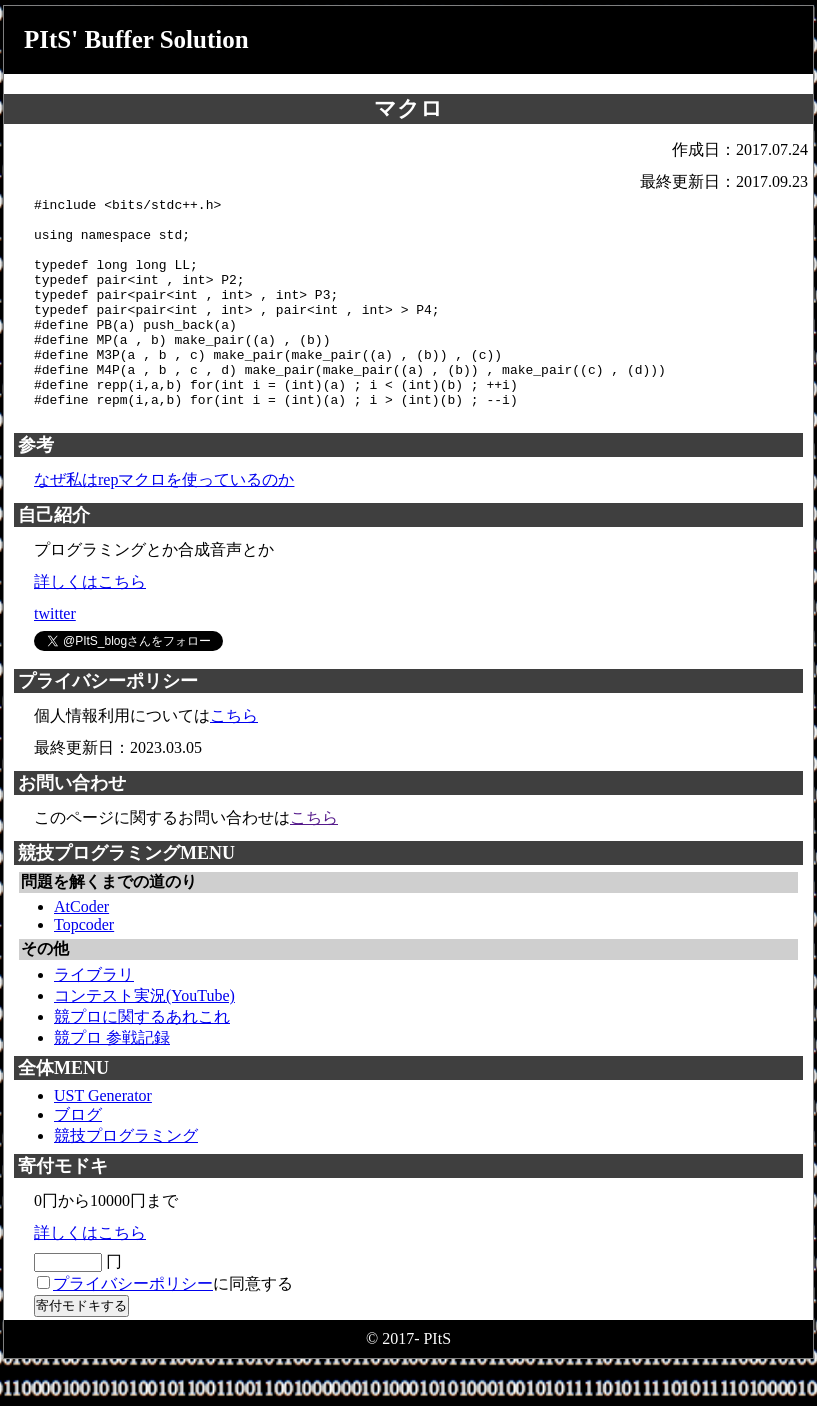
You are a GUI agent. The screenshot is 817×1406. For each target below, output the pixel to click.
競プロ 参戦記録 (112, 1079)
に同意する (173, 1325)
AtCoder (81, 948)
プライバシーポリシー (133, 1325)
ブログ (78, 1156)
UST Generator (103, 1137)
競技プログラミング (126, 1177)
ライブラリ (94, 1016)
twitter (55, 655)
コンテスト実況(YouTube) (144, 1037)
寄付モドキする (81, 1347)
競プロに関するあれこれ (142, 1058)
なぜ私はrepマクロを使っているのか (164, 521)
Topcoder (84, 966)
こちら (234, 757)
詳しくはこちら (90, 623)
